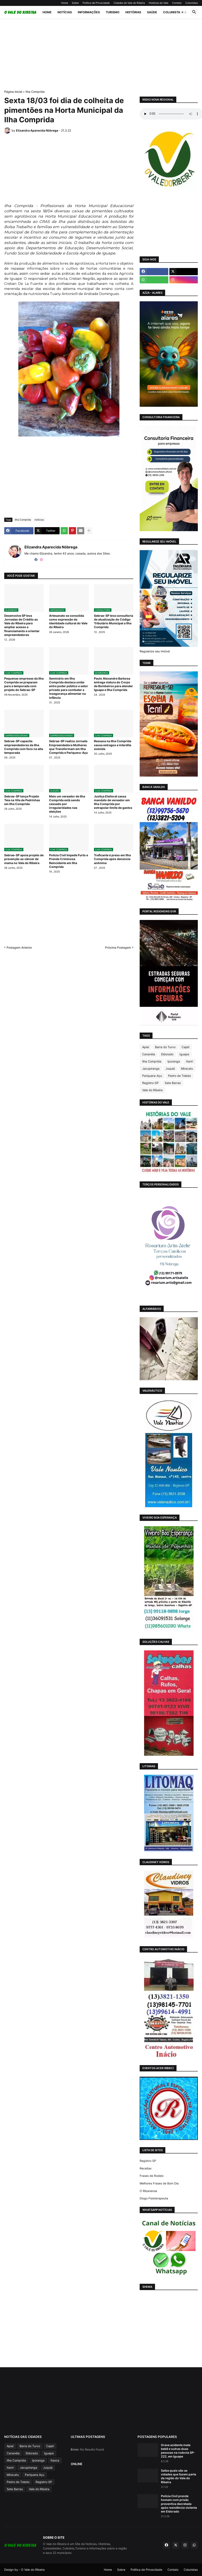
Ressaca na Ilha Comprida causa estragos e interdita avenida (112, 744)
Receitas (145, 2168)
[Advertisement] (101, 54)
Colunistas (191, 2)
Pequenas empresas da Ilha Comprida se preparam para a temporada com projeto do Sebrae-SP (24, 684)
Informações (89, 12)
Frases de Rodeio (151, 2175)
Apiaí (145, 1047)
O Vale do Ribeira (33, 2569)
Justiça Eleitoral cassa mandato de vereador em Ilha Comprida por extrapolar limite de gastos (113, 802)
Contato (177, 2)
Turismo (112, 12)
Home (64, 2)
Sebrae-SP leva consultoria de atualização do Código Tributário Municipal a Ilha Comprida (113, 621)
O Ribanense (148, 2191)
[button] (183, 12)
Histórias (133, 12)
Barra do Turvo (165, 1047)
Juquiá (170, 1068)
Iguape (184, 1054)
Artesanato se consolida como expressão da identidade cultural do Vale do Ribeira (68, 621)
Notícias (65, 12)
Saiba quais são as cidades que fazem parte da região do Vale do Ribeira (178, 2476)
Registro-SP (150, 1083)
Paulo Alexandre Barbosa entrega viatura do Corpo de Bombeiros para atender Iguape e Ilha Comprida (113, 684)
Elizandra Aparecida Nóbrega (50, 547)
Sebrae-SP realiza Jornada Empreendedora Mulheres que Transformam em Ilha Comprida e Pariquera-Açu (68, 746)
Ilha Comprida (35, 91)
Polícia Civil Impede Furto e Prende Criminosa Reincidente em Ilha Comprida (68, 861)
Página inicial (13, 91)
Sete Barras (173, 1083)
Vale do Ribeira (152, 1090)
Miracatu (187, 1068)
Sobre (75, 2)
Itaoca (55, 2460)
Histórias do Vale (158, 2)
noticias (39, 519)
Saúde (152, 12)
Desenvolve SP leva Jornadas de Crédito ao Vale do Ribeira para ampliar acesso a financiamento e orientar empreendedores (22, 625)
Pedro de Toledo (179, 1075)
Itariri (189, 1061)
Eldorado (167, 1054)
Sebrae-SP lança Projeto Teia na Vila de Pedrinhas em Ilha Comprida (22, 800)
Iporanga (173, 1061)
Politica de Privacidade (96, 2)
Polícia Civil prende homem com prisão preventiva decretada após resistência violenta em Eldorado (179, 2503)
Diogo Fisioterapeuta (154, 2198)
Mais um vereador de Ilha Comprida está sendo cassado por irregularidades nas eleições (67, 803)
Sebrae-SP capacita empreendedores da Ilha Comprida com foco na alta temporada (23, 746)
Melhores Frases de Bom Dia (159, 2183)
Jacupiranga (150, 1068)
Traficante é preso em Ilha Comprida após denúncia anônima (112, 859)
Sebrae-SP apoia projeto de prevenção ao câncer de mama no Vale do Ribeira (24, 859)
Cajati (185, 1047)
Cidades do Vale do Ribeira (129, 2)
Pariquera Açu (34, 2474)
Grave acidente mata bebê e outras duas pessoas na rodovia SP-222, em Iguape (178, 2450)
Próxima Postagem (118, 947)
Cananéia (148, 1054)
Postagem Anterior (19, 947)
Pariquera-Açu (152, 1075)
